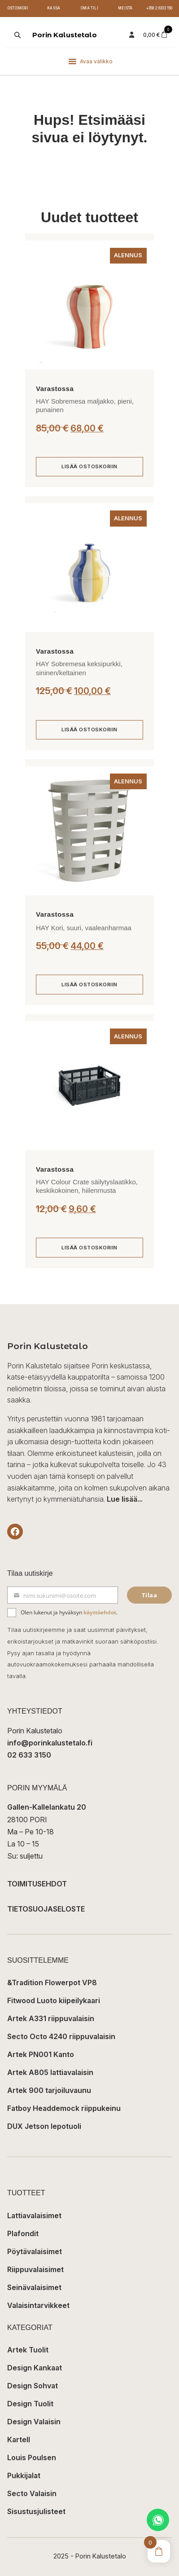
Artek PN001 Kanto (40, 2054)
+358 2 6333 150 (159, 8)
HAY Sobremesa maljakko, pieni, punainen (85, 405)
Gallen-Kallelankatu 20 (46, 1806)
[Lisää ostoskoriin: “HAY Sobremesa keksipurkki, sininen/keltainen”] (89, 730)
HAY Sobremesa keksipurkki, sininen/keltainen (79, 668)
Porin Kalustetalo (64, 35)
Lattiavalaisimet (34, 2215)
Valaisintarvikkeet (38, 2305)
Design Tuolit (30, 2403)
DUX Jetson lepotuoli (44, 2126)
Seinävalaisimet (34, 2287)
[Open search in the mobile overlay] (16, 34)
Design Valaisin (34, 2421)
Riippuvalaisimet (35, 2269)
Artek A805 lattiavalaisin (50, 2072)
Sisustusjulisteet (36, 2511)
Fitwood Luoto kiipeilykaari (53, 2000)
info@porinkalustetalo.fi (49, 1742)
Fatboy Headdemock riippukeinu (64, 2108)
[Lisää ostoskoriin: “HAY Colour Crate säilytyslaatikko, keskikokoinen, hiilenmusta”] (89, 1247)
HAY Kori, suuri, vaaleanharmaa (83, 928)
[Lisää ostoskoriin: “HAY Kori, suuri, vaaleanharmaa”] (89, 984)
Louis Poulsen (31, 2457)
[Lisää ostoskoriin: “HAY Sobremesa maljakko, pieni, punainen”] (89, 467)
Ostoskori (18, 8)
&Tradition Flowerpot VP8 (52, 1982)
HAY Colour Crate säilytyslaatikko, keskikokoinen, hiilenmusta (87, 1186)
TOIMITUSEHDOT (37, 1883)
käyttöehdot (99, 1612)
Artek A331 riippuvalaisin (50, 2018)
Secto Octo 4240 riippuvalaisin (61, 2036)
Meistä (125, 8)
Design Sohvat (32, 2385)
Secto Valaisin (32, 2493)
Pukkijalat (23, 2475)
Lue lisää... (125, 1499)
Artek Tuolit (27, 2349)
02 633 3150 (29, 1754)
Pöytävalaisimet (34, 2251)
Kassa (53, 8)
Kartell (18, 2439)
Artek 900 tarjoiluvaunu (49, 2090)
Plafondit (23, 2233)
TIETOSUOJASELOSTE (46, 1908)
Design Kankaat (34, 2367)
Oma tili (89, 8)
